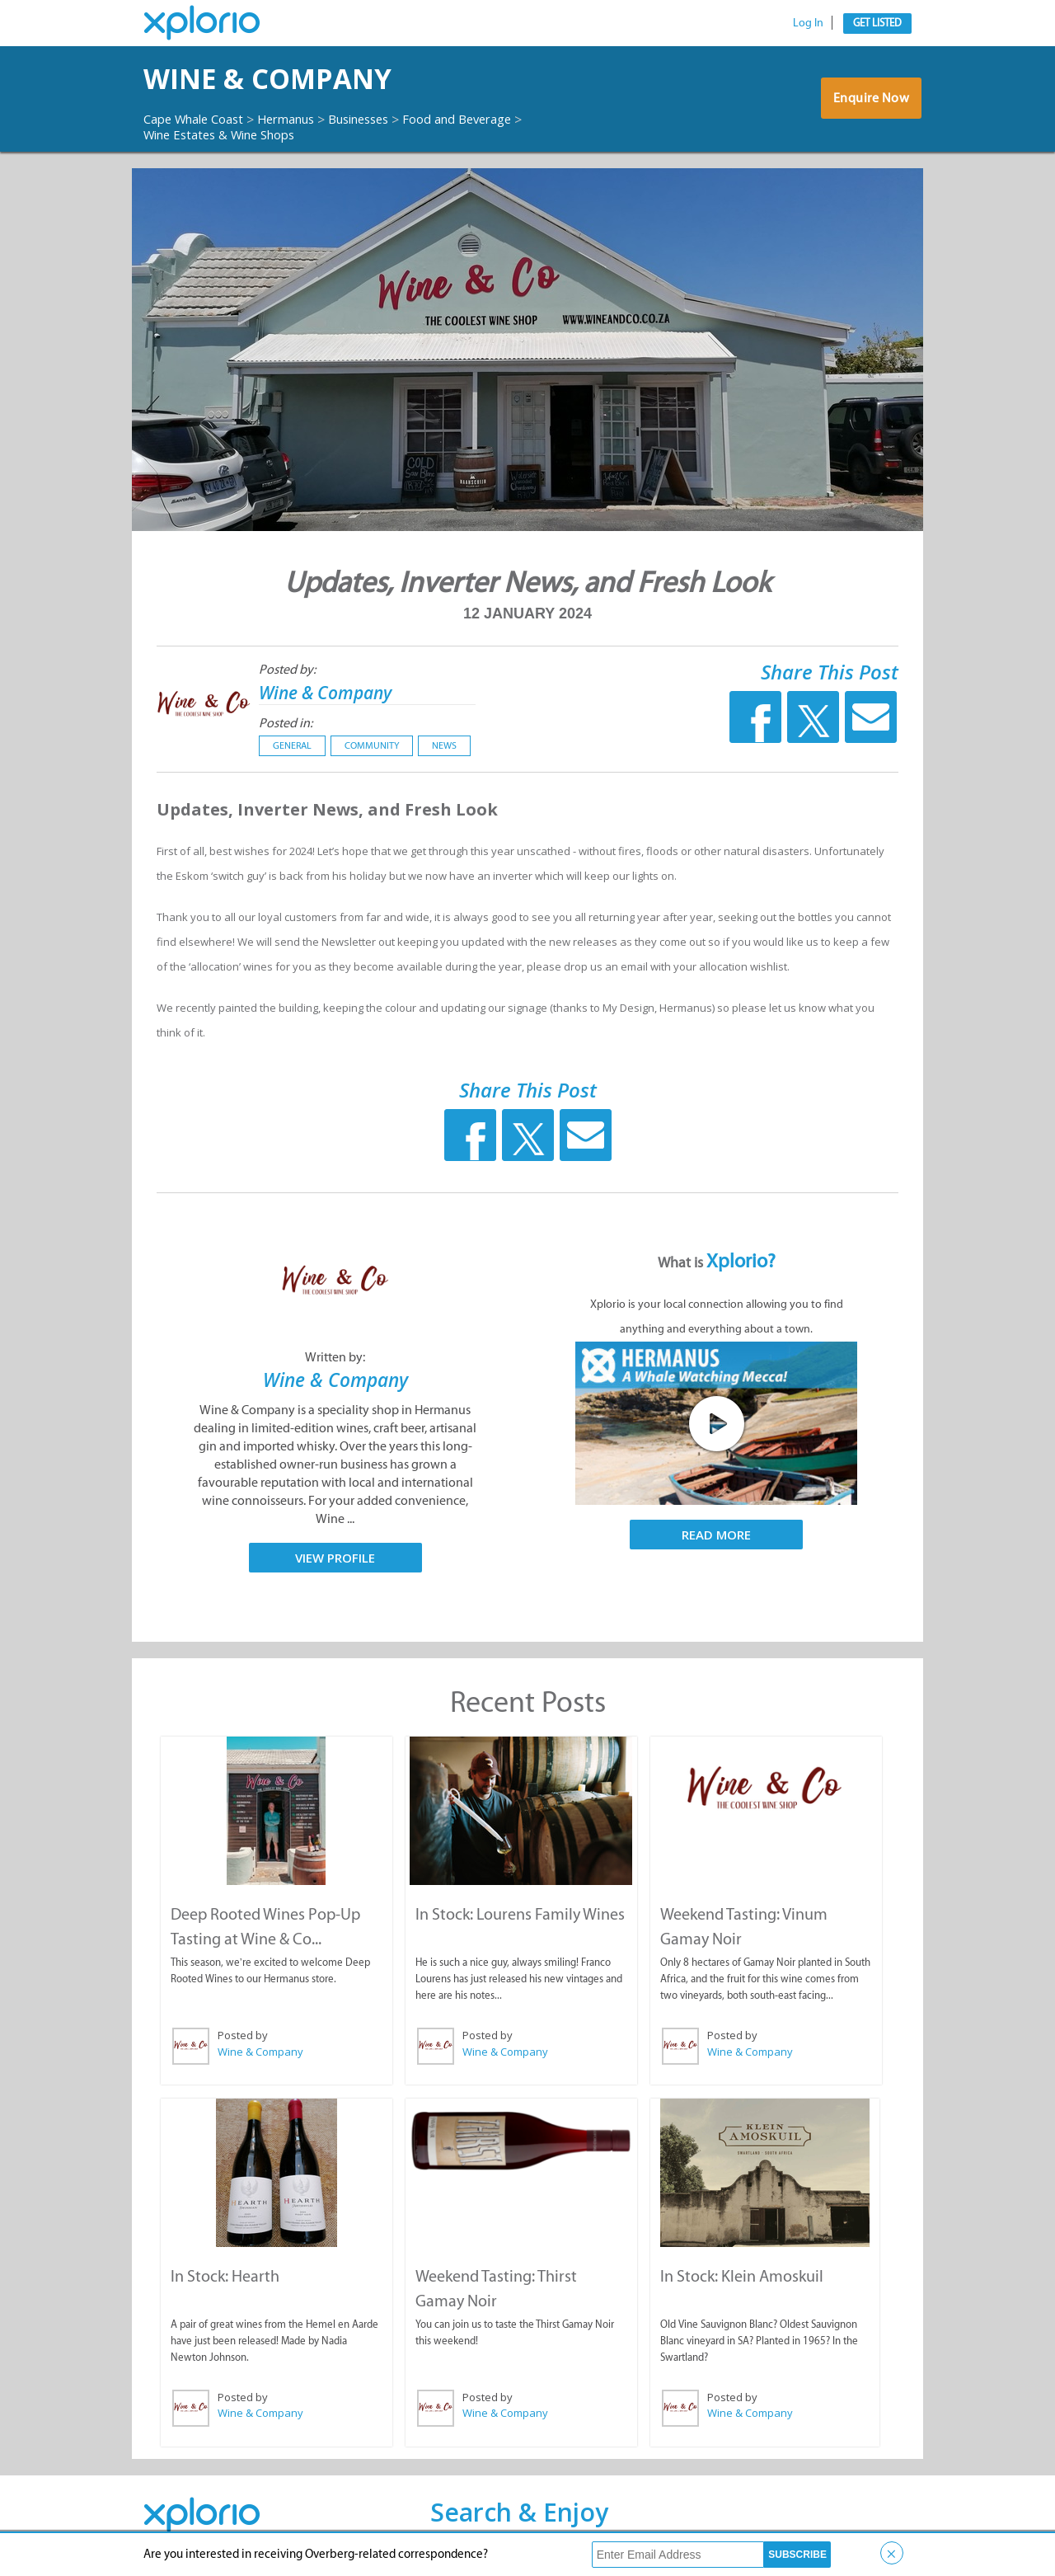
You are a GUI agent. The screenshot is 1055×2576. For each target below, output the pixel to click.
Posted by (242, 2034)
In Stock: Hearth (224, 2273)
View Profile (335, 1557)
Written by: (335, 1357)
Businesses (384, 118)
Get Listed (877, 22)
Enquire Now (869, 102)
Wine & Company (294, 78)
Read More (716, 1534)
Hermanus (302, 118)
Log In (808, 23)
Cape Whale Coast (199, 118)
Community (372, 745)
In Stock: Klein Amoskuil (741, 2273)
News (444, 745)
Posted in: (285, 723)
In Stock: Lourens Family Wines (519, 1913)
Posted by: (287, 669)
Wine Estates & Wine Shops (227, 134)
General (292, 745)
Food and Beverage (492, 118)
